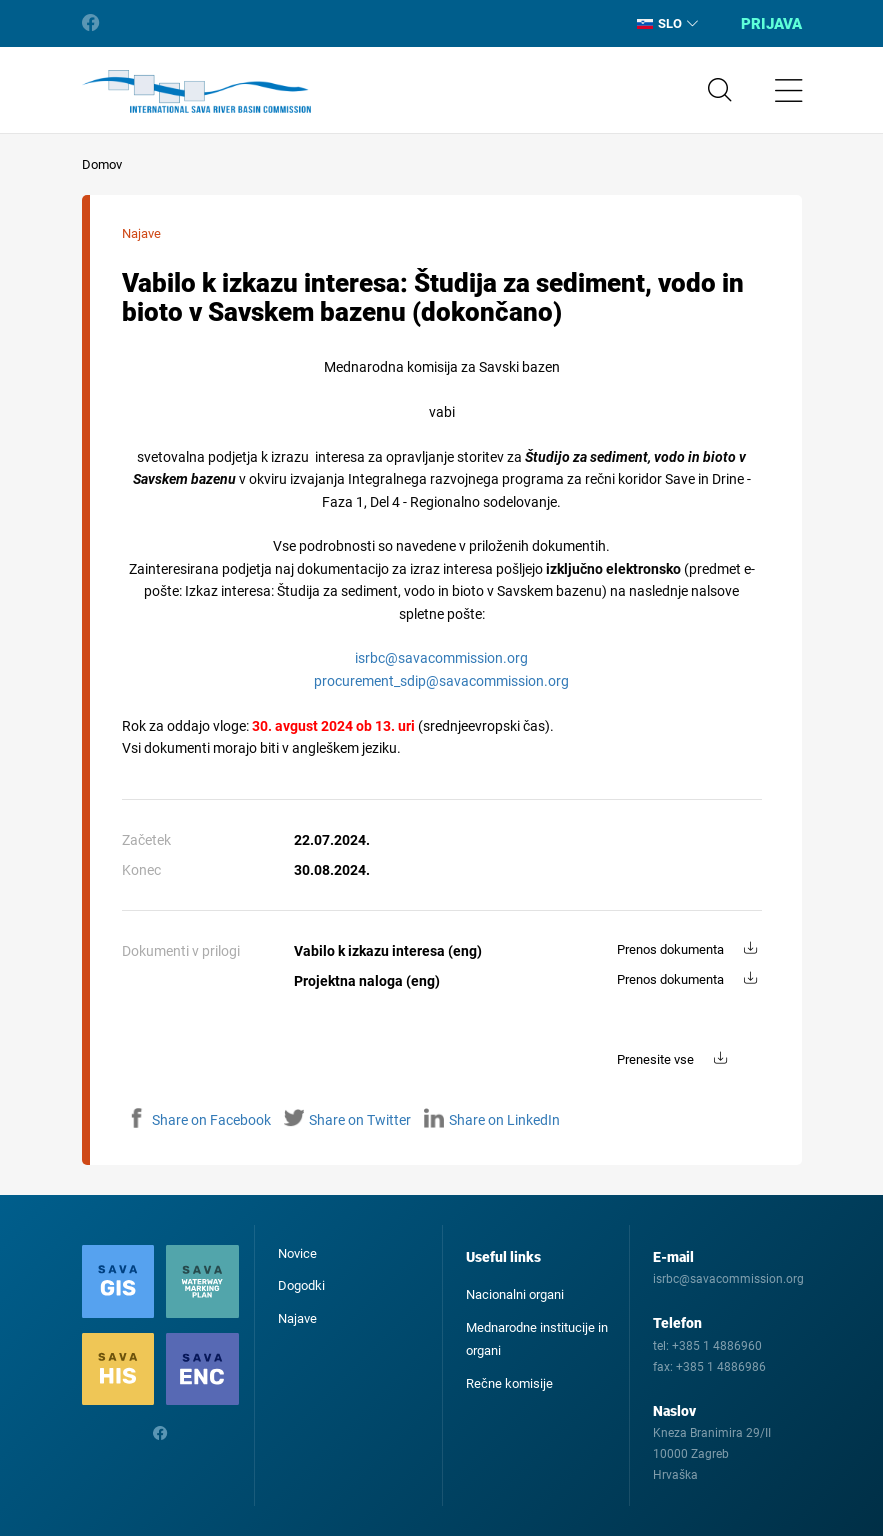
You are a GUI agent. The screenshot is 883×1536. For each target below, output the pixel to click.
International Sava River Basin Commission (196, 92)
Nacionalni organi (515, 1294)
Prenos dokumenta (670, 949)
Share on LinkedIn (492, 1120)
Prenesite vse (655, 1059)
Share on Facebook (199, 1120)
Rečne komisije (509, 1383)
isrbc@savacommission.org (441, 658)
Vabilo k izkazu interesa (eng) (388, 951)
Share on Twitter (347, 1120)
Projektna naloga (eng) (367, 981)
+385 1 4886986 (721, 1367)
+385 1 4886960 (717, 1346)
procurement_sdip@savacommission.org (441, 681)
